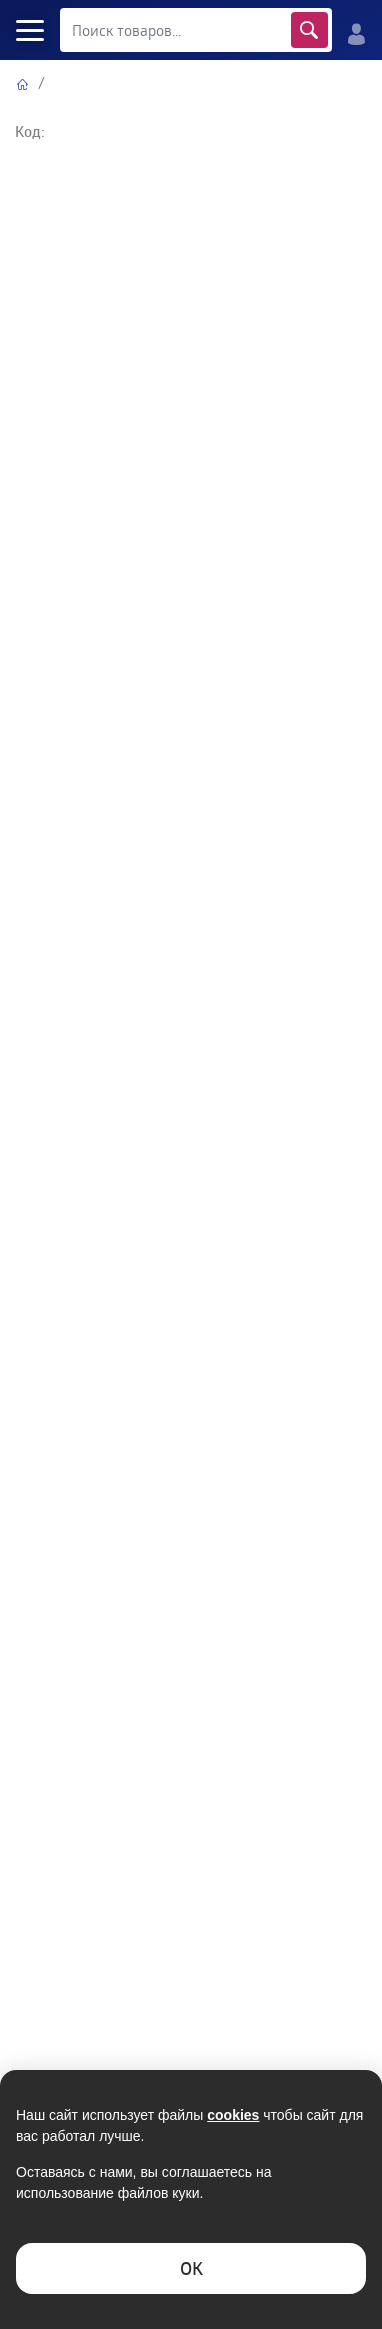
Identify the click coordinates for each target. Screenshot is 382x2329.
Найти (309, 30)
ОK (191, 2268)
